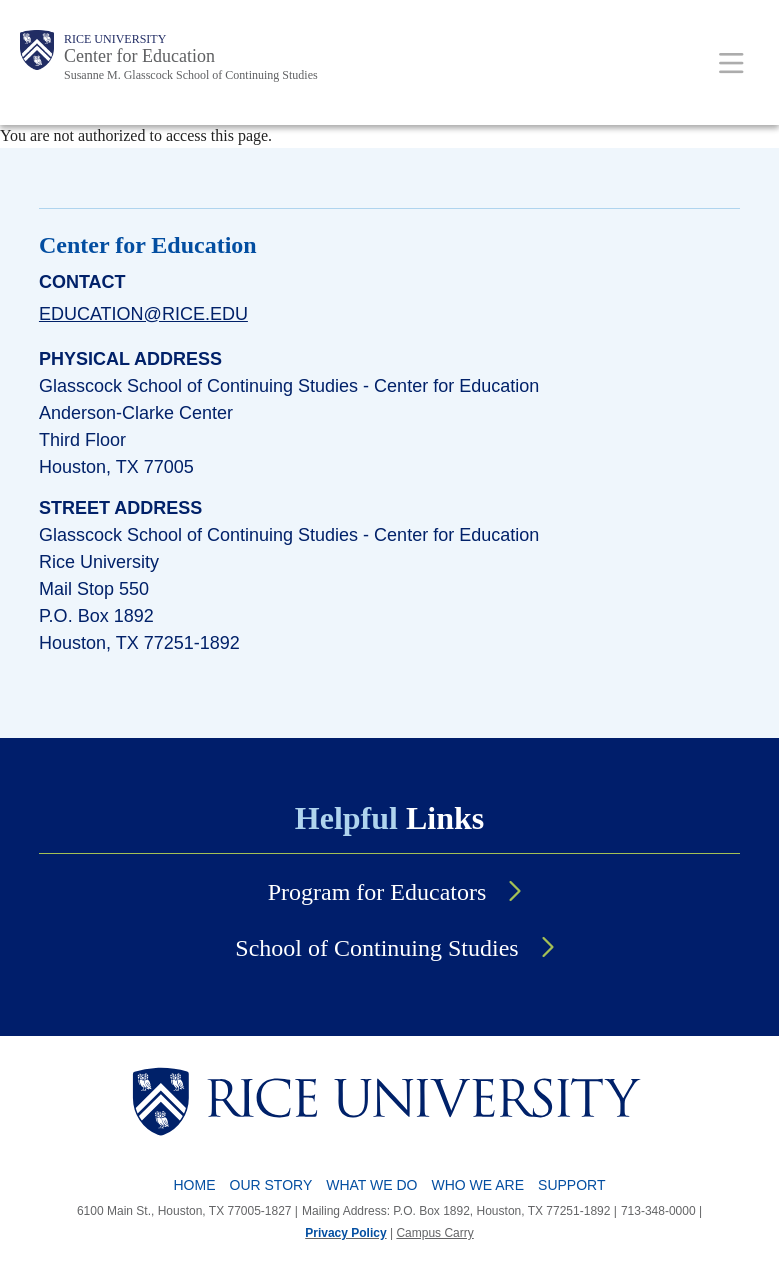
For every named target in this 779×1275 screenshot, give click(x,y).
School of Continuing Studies (376, 948)
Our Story (271, 1185)
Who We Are (478, 1185)
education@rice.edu (143, 314)
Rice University (115, 39)
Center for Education (139, 56)
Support (571, 1185)
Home (195, 1185)
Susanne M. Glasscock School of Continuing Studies (191, 75)
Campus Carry (434, 1233)
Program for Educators (377, 892)
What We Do (371, 1185)
